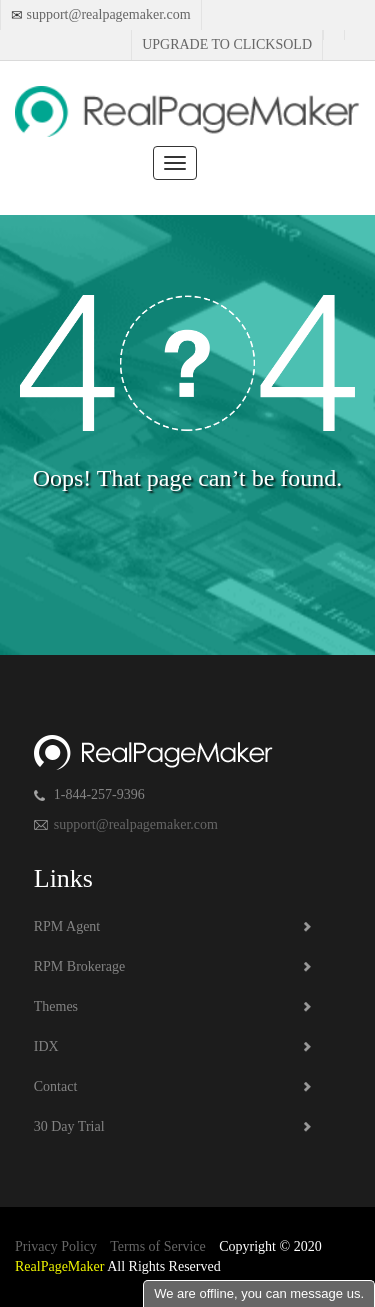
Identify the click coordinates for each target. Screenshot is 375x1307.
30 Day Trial (69, 1126)
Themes (56, 1006)
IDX (46, 1046)
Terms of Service (157, 1246)
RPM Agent (67, 926)
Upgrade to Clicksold (227, 44)
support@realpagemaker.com (107, 14)
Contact (56, 1086)
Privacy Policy (56, 1246)
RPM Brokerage (79, 966)
